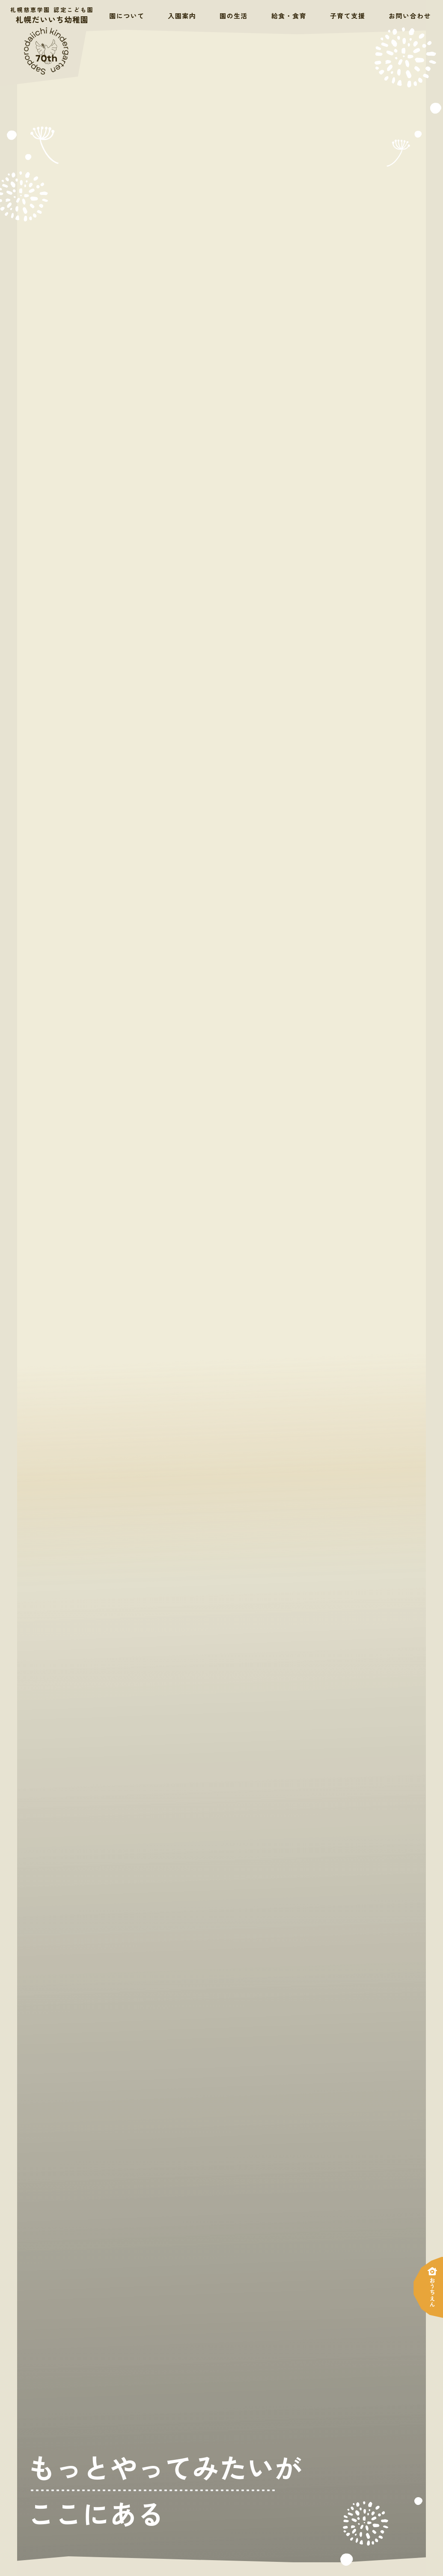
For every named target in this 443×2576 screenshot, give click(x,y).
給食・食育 (289, 15)
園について (127, 15)
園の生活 (234, 15)
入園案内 (182, 15)
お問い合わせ (410, 15)
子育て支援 (348, 15)
